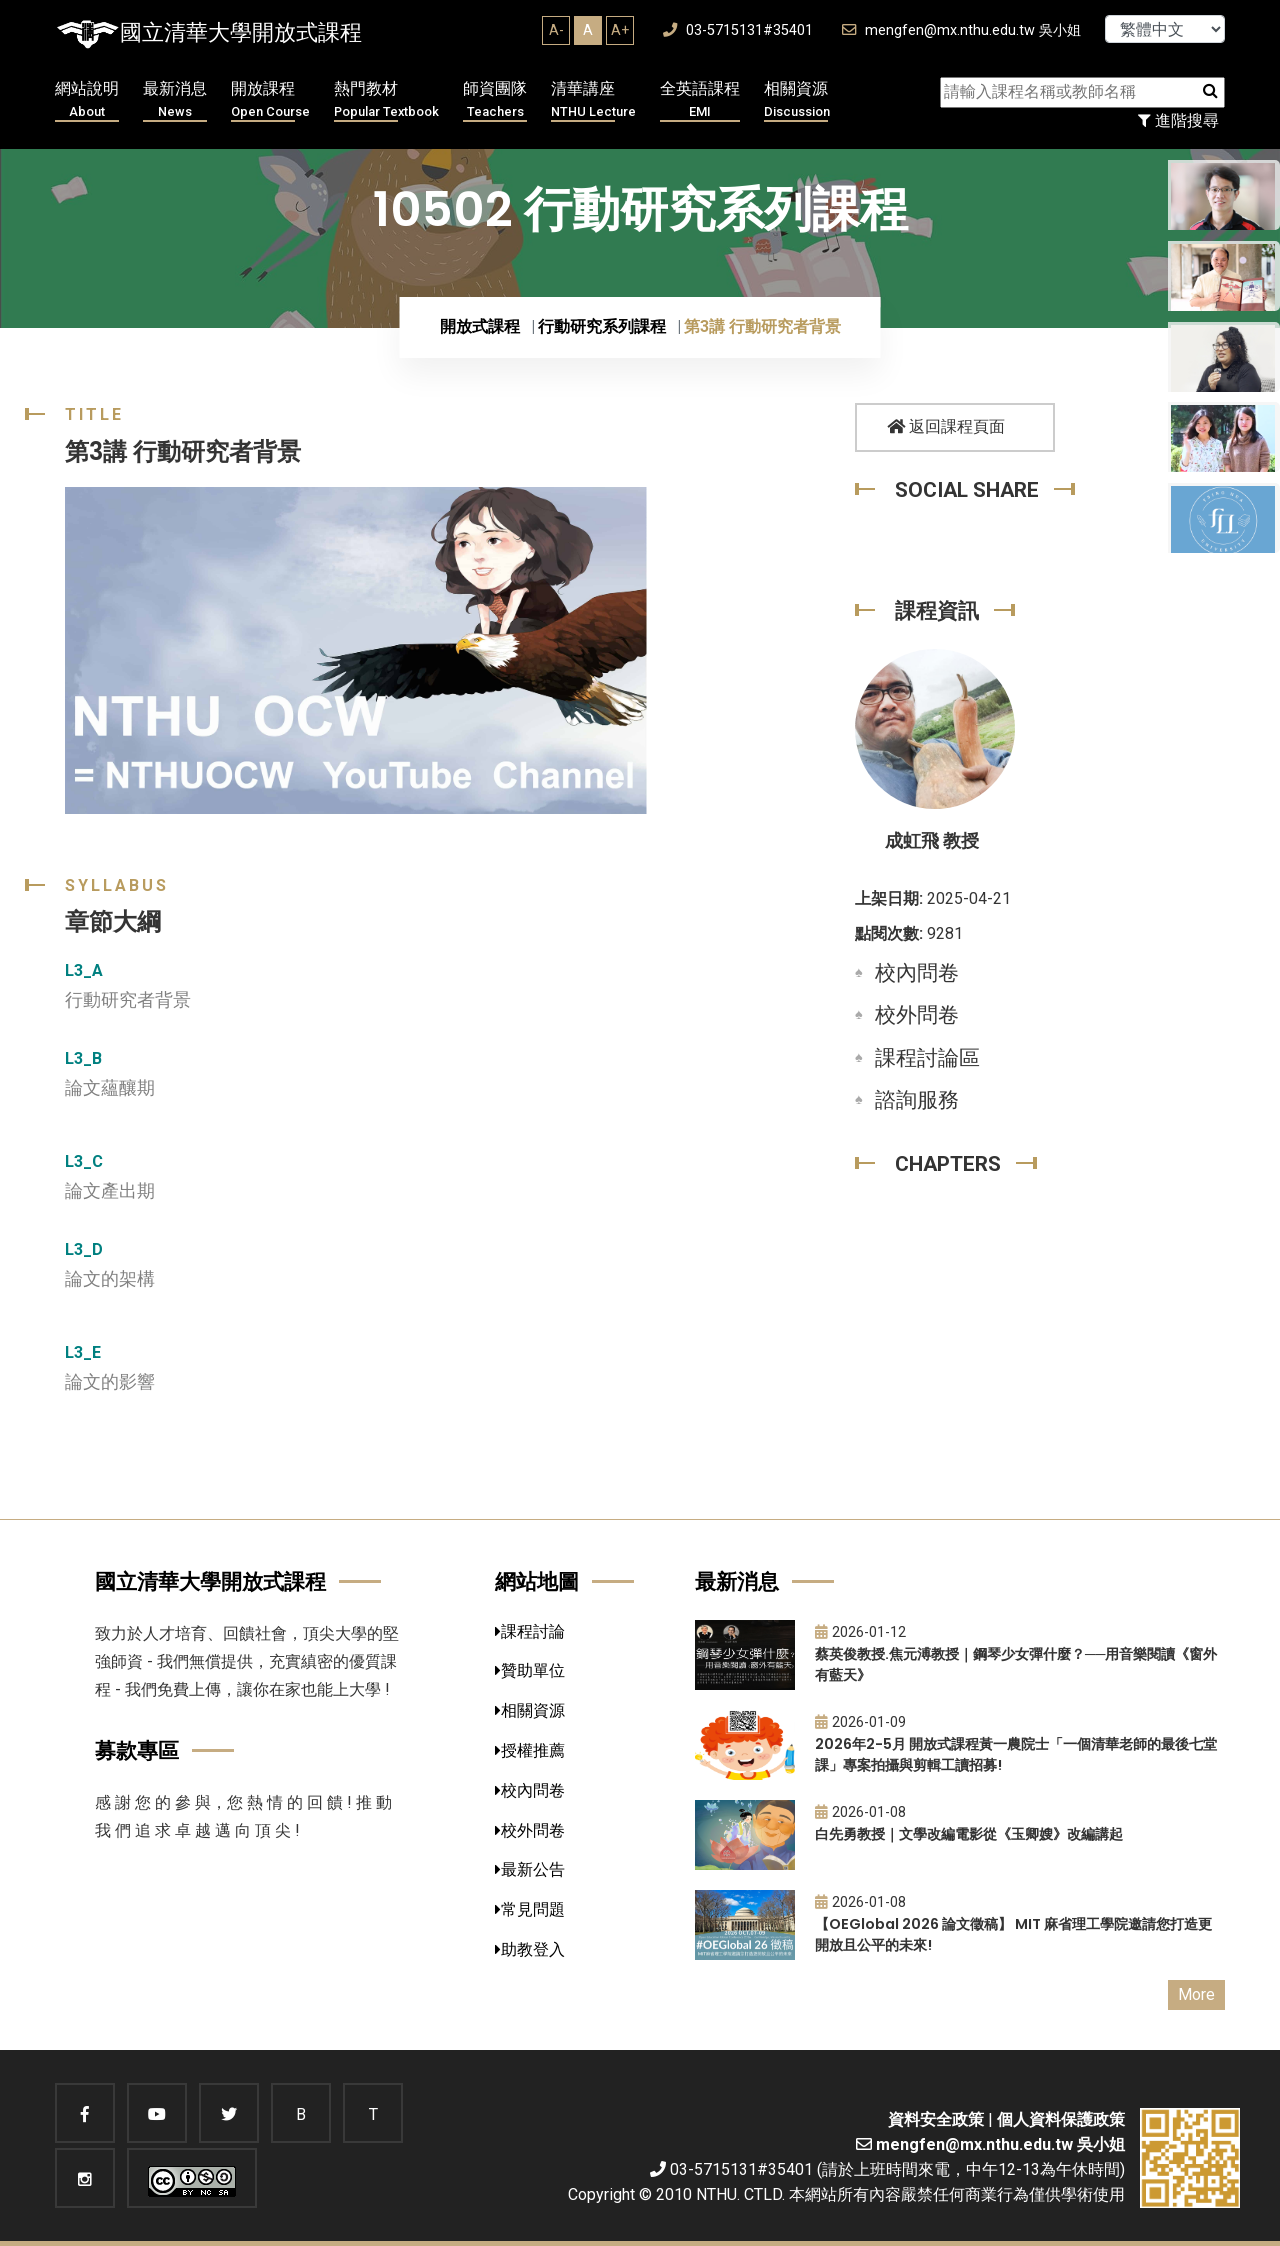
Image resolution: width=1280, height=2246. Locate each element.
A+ (620, 30)
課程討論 (530, 1631)
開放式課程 (480, 326)
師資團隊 (495, 100)
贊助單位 (530, 1670)
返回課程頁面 (946, 426)
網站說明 (87, 100)
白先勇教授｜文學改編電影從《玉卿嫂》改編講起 (969, 1834)
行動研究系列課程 (602, 326)
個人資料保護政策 (1061, 2119)
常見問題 (530, 1909)
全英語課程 (700, 100)
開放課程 (270, 100)
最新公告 (530, 1869)
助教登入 (530, 1949)
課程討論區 (927, 1058)
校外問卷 (917, 1015)
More (1196, 1994)
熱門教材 (386, 100)
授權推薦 (530, 1750)
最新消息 (175, 100)
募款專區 (137, 1750)
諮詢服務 (917, 1100)
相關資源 (797, 100)
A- (556, 30)
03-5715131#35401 (738, 30)
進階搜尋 (1178, 120)
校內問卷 (917, 973)
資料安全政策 (936, 2119)
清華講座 (593, 100)
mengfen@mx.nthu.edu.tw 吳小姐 (961, 30)
